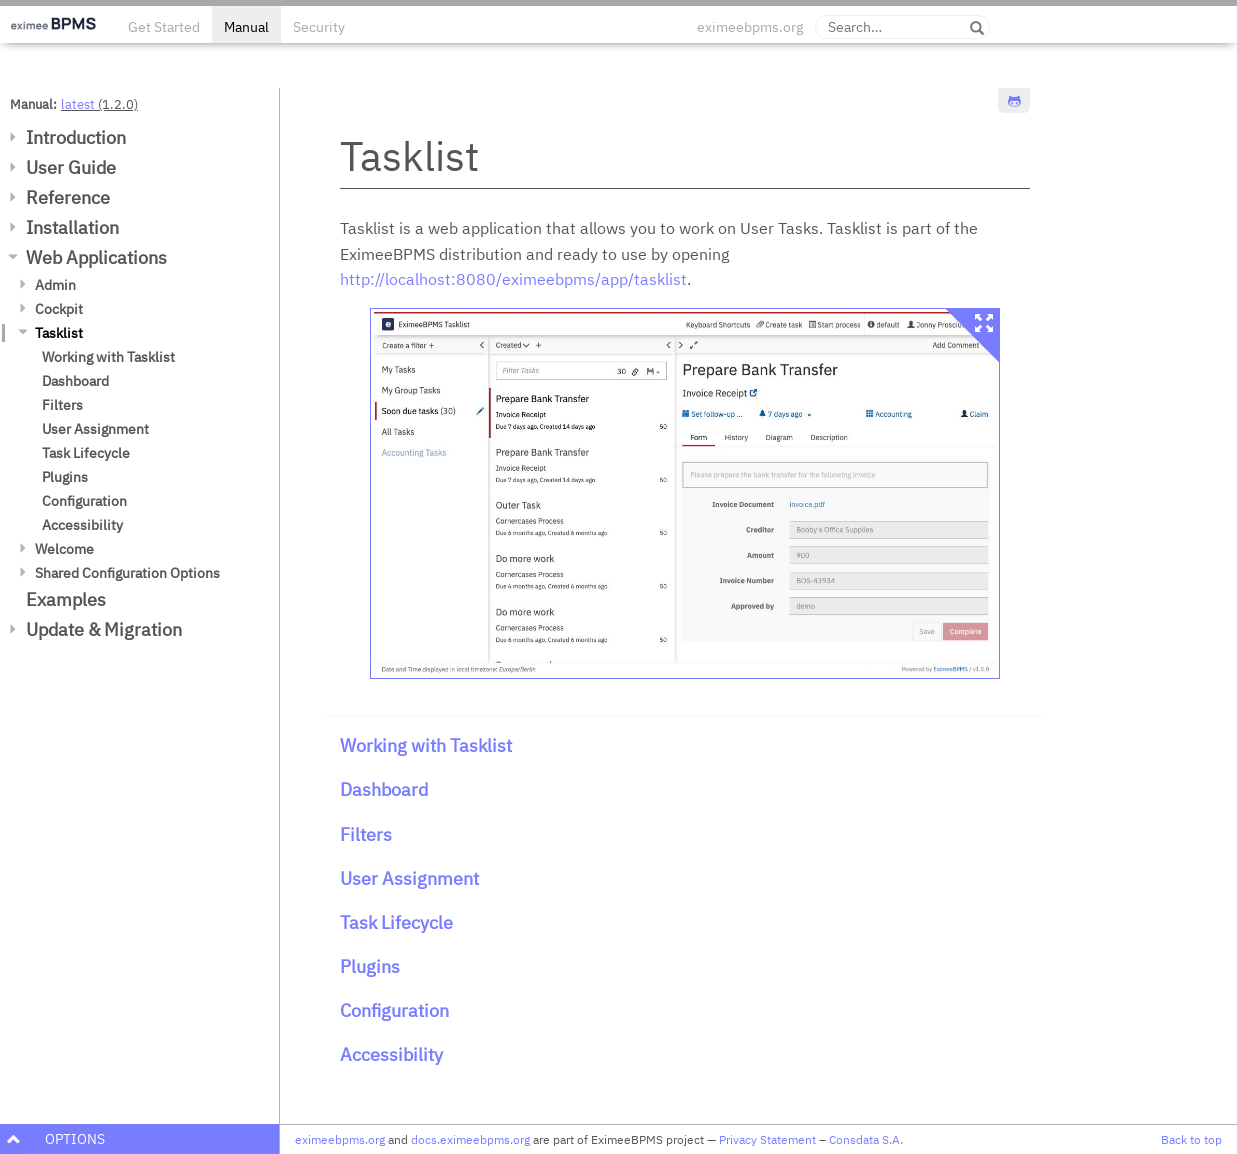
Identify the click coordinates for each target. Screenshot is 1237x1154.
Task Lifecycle (86, 453)
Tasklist (59, 333)
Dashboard (75, 381)
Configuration (84, 501)
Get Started (164, 27)
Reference (68, 197)
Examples (66, 599)
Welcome (64, 549)
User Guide (71, 167)
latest (78, 104)
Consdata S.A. (866, 1139)
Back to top (1191, 1139)
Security (319, 27)
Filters (62, 405)
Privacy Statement (767, 1139)
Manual (246, 27)
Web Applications (96, 257)
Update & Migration (104, 629)
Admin (55, 285)
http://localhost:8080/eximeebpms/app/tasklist (513, 279)
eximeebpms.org (750, 27)
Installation (72, 227)
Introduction (76, 137)
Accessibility (82, 525)
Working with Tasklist (108, 357)
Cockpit (59, 309)
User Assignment (95, 429)
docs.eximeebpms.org (470, 1139)
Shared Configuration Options (127, 573)
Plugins (65, 477)
